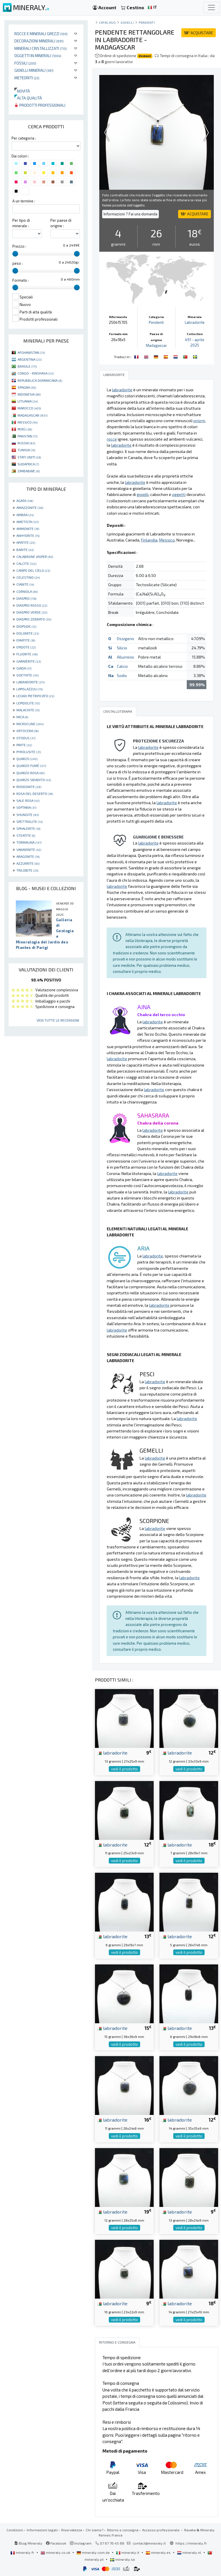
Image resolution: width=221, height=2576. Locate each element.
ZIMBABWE (29, 471)
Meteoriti (26, 77)
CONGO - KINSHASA (36, 373)
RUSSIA (26, 443)
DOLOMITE (27, 633)
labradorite (112, 1752)
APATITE (25, 542)
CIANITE (25, 584)
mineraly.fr (22, 2552)
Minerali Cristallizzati (40, 48)
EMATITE (25, 640)
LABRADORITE (30, 682)
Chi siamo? (94, 2530)
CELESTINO (28, 577)
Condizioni (15, 2530)
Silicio (122, 647)
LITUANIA (28, 401)
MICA (22, 717)
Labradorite (195, 322)
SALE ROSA (27, 800)
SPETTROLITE (29, 821)
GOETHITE (27, 675)
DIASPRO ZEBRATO (33, 619)
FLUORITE (27, 654)
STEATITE (25, 835)
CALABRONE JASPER (34, 556)
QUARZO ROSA (30, 773)
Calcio (122, 666)
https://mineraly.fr (191, 2543)
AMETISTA (27, 522)
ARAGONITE (27, 856)
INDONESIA (29, 394)
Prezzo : (19, 246)
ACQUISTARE (198, 32)
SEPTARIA (26, 807)
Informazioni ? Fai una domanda (130, 214)
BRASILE (27, 366)
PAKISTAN (27, 436)
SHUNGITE (27, 815)
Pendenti (147, 22)
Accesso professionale (161, 2530)
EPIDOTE (26, 647)
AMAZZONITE (29, 507)
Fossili (25, 63)
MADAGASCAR (32, 415)
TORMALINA (28, 842)
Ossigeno (125, 638)
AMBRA (25, 515)
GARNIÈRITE (28, 661)
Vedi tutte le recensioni (58, 1020)
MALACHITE (27, 710)
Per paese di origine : (60, 223)
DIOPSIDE (26, 626)
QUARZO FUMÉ (31, 766)
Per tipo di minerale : (21, 223)
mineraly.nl (189, 2552)
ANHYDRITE (27, 535)
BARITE (25, 550)
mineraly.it (128, 2552)
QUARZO (26, 759)
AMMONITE (27, 529)
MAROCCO (29, 408)
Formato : (20, 280)
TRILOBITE (27, 870)
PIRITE (24, 745)
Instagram (81, 2543)
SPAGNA (27, 387)
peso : (17, 263)
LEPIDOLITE (28, 703)
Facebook (56, 2543)
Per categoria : (24, 138)
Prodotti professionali (39, 105)
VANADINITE (28, 849)
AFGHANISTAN (31, 352)
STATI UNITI (29, 457)
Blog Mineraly (28, 2543)
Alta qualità (28, 97)
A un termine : (23, 201)
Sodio (122, 675)
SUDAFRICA (28, 464)
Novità (22, 91)
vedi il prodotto (124, 1769)
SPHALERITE (28, 828)
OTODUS (25, 738)
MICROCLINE (29, 724)
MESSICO (27, 422)
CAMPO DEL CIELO (33, 570)
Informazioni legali (42, 2530)
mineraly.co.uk (56, 2552)
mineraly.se (122, 2559)
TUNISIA (26, 450)
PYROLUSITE (28, 752)
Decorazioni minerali (39, 40)
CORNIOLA (27, 591)
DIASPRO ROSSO (31, 605)
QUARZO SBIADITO (33, 780)
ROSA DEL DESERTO (34, 793)
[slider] (15, 254)
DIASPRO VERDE (31, 612)
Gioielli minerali (34, 70)
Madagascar (156, 345)
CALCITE (26, 563)
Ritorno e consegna (122, 2530)
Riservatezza (71, 2530)
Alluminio (125, 657)
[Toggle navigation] (211, 7)
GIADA (23, 668)
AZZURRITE (27, 863)
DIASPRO (26, 598)
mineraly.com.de (93, 2552)
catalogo (107, 22)
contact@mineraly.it (149, 2543)
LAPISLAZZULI (29, 689)
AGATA (24, 501)
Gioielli (127, 22)
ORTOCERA (27, 731)
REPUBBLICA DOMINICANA (40, 380)
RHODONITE (28, 787)
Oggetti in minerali (37, 55)
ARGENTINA (29, 359)
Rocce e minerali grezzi (41, 33)
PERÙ (25, 429)
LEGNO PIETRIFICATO (35, 696)
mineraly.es (159, 2552)
